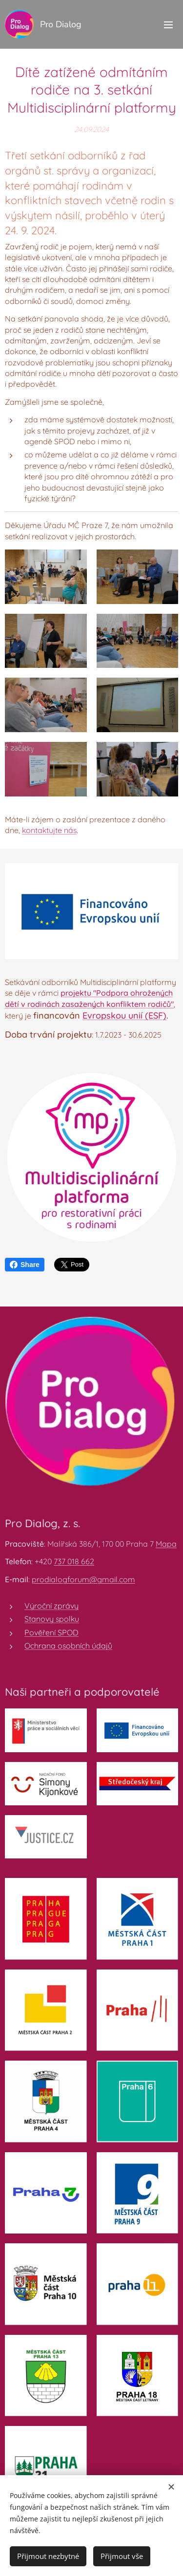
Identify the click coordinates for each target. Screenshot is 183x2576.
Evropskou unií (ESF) (124, 1015)
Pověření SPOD (51, 1632)
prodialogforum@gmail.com (83, 1579)
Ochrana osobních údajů (68, 1645)
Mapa (166, 1544)
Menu (168, 24)
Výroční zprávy (51, 1605)
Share (25, 1265)
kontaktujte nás (49, 830)
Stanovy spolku (51, 1619)
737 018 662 (74, 1561)
